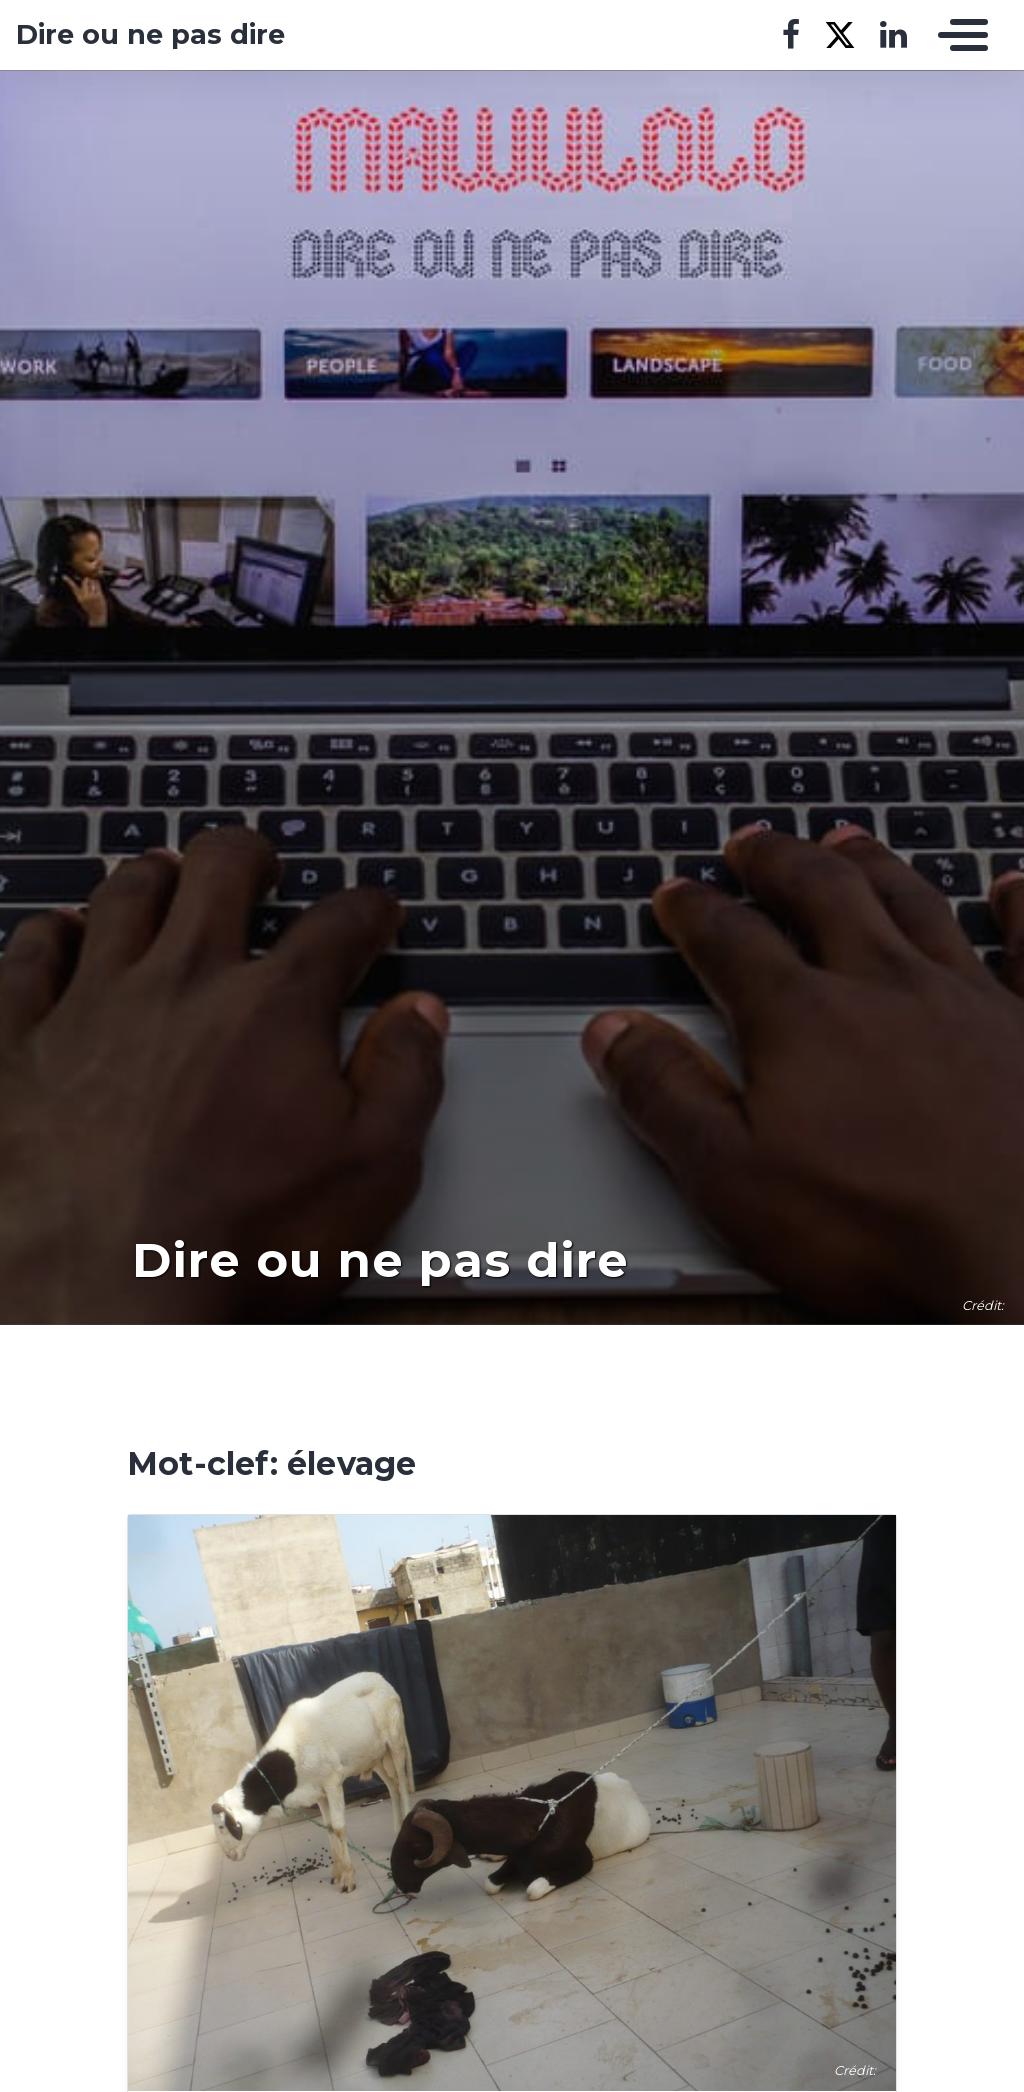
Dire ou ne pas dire (150, 35)
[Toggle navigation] (958, 35)
